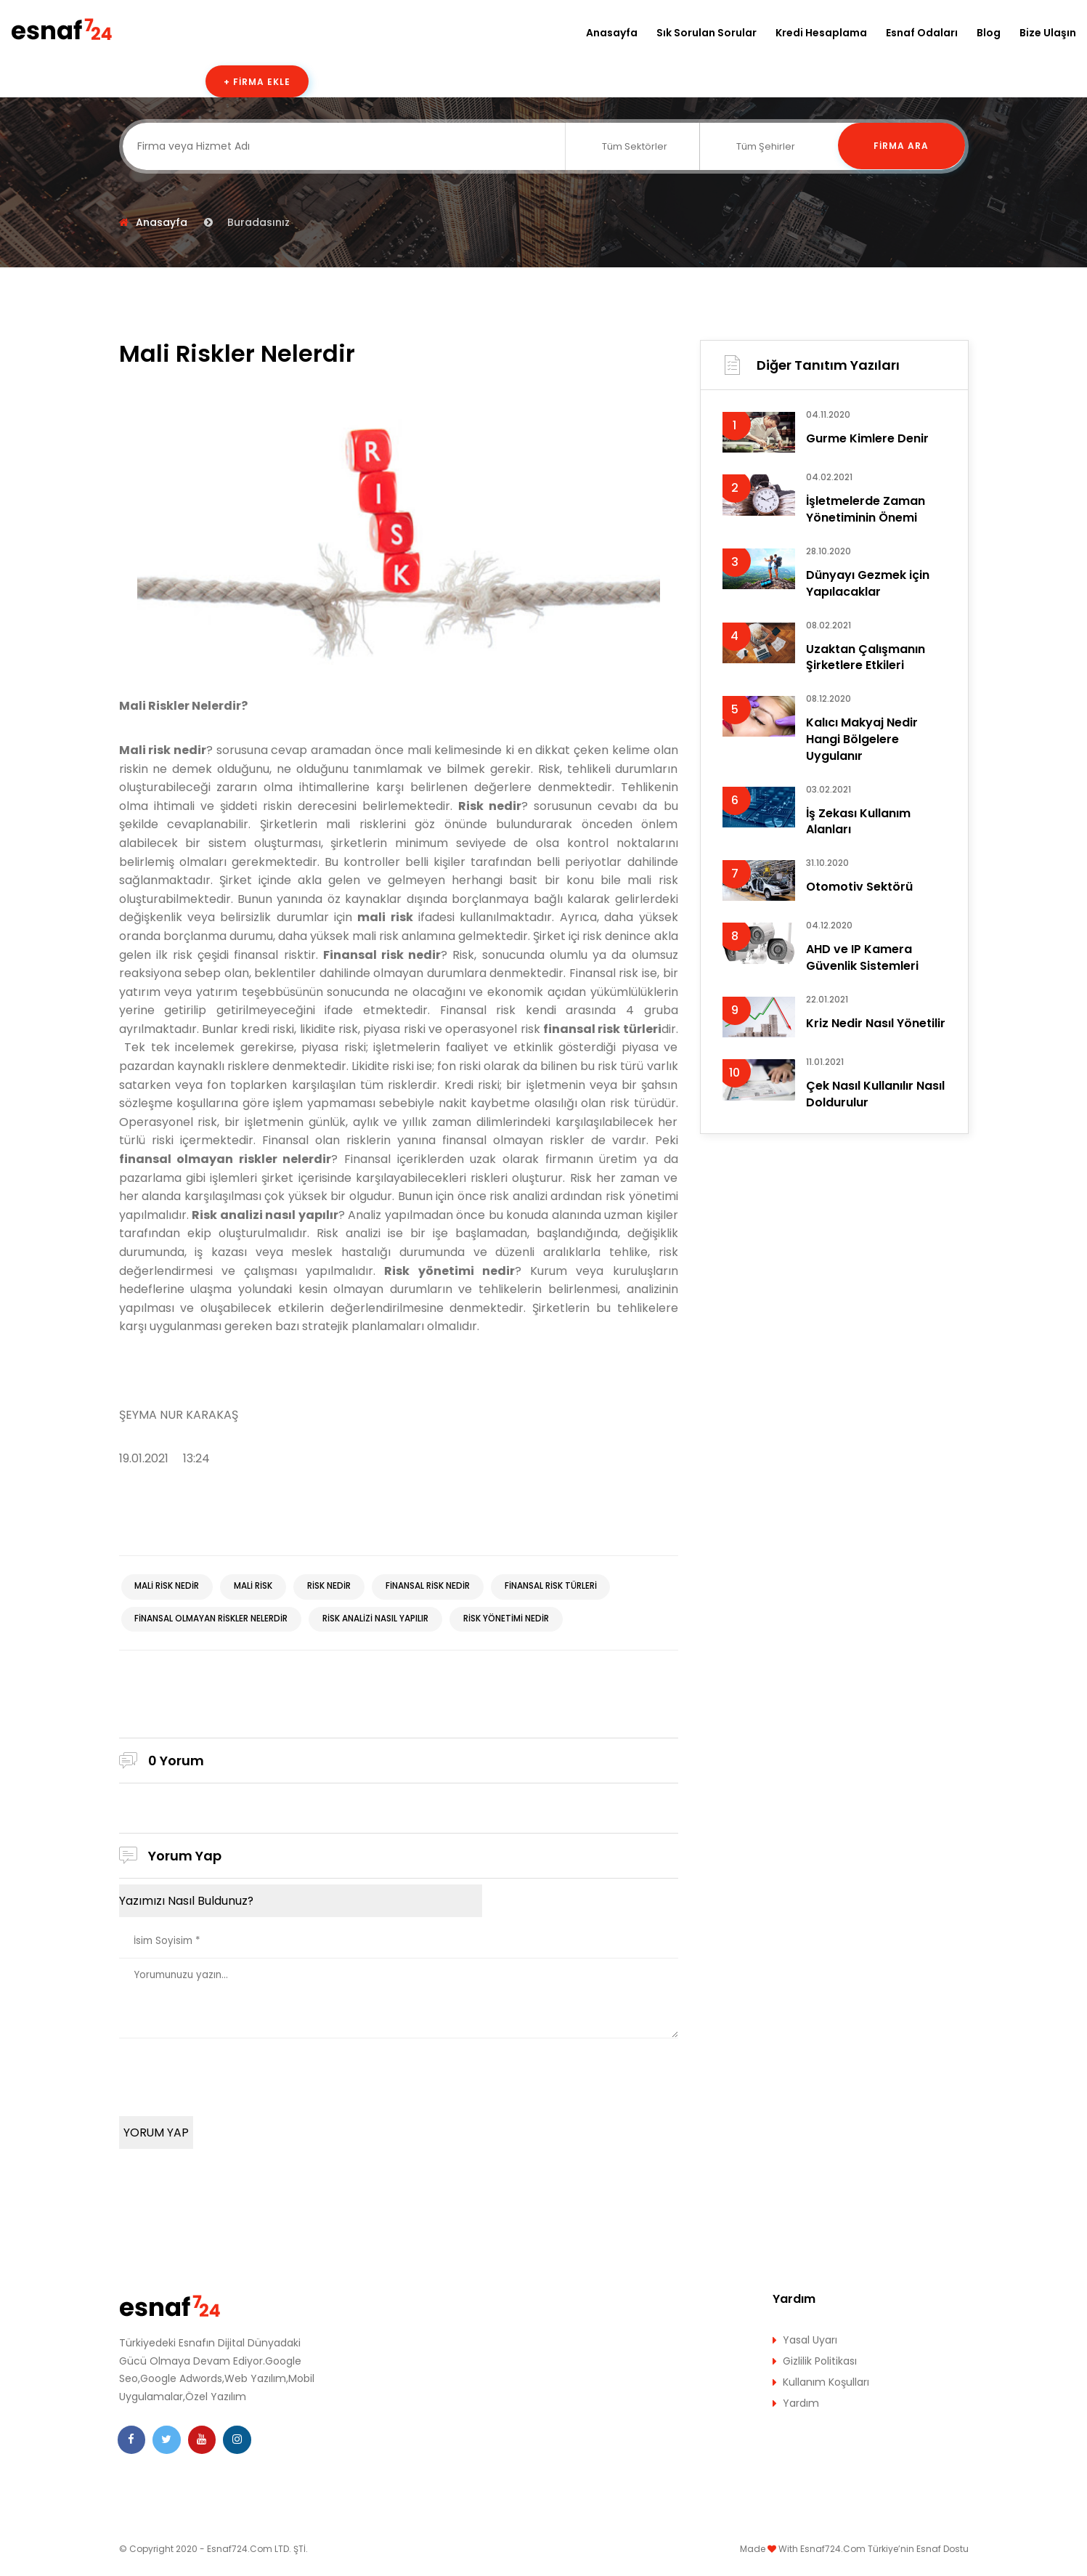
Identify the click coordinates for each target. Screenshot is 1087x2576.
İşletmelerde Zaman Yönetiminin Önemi (865, 510)
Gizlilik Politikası (820, 2366)
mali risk (256, 1587)
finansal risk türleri (558, 1587)
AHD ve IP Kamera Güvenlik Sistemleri (862, 969)
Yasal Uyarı (810, 2345)
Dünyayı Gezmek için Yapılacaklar (867, 586)
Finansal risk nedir (433, 1587)
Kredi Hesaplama (821, 32)
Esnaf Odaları (922, 32)
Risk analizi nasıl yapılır (378, 1619)
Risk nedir (333, 1587)
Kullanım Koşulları (826, 2387)
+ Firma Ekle (257, 82)
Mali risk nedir (168, 1587)
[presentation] (229, 2077)
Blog (989, 32)
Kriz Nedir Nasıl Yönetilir (875, 1035)
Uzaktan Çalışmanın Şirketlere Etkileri (865, 661)
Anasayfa (612, 32)
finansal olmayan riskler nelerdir (212, 1619)
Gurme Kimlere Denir (867, 439)
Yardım (801, 2408)
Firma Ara (901, 146)
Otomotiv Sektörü (859, 896)
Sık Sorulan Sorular (706, 32)
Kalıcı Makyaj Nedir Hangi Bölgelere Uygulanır (862, 745)
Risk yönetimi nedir (511, 1619)
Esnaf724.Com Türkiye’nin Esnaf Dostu (884, 2554)
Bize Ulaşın (1047, 32)
